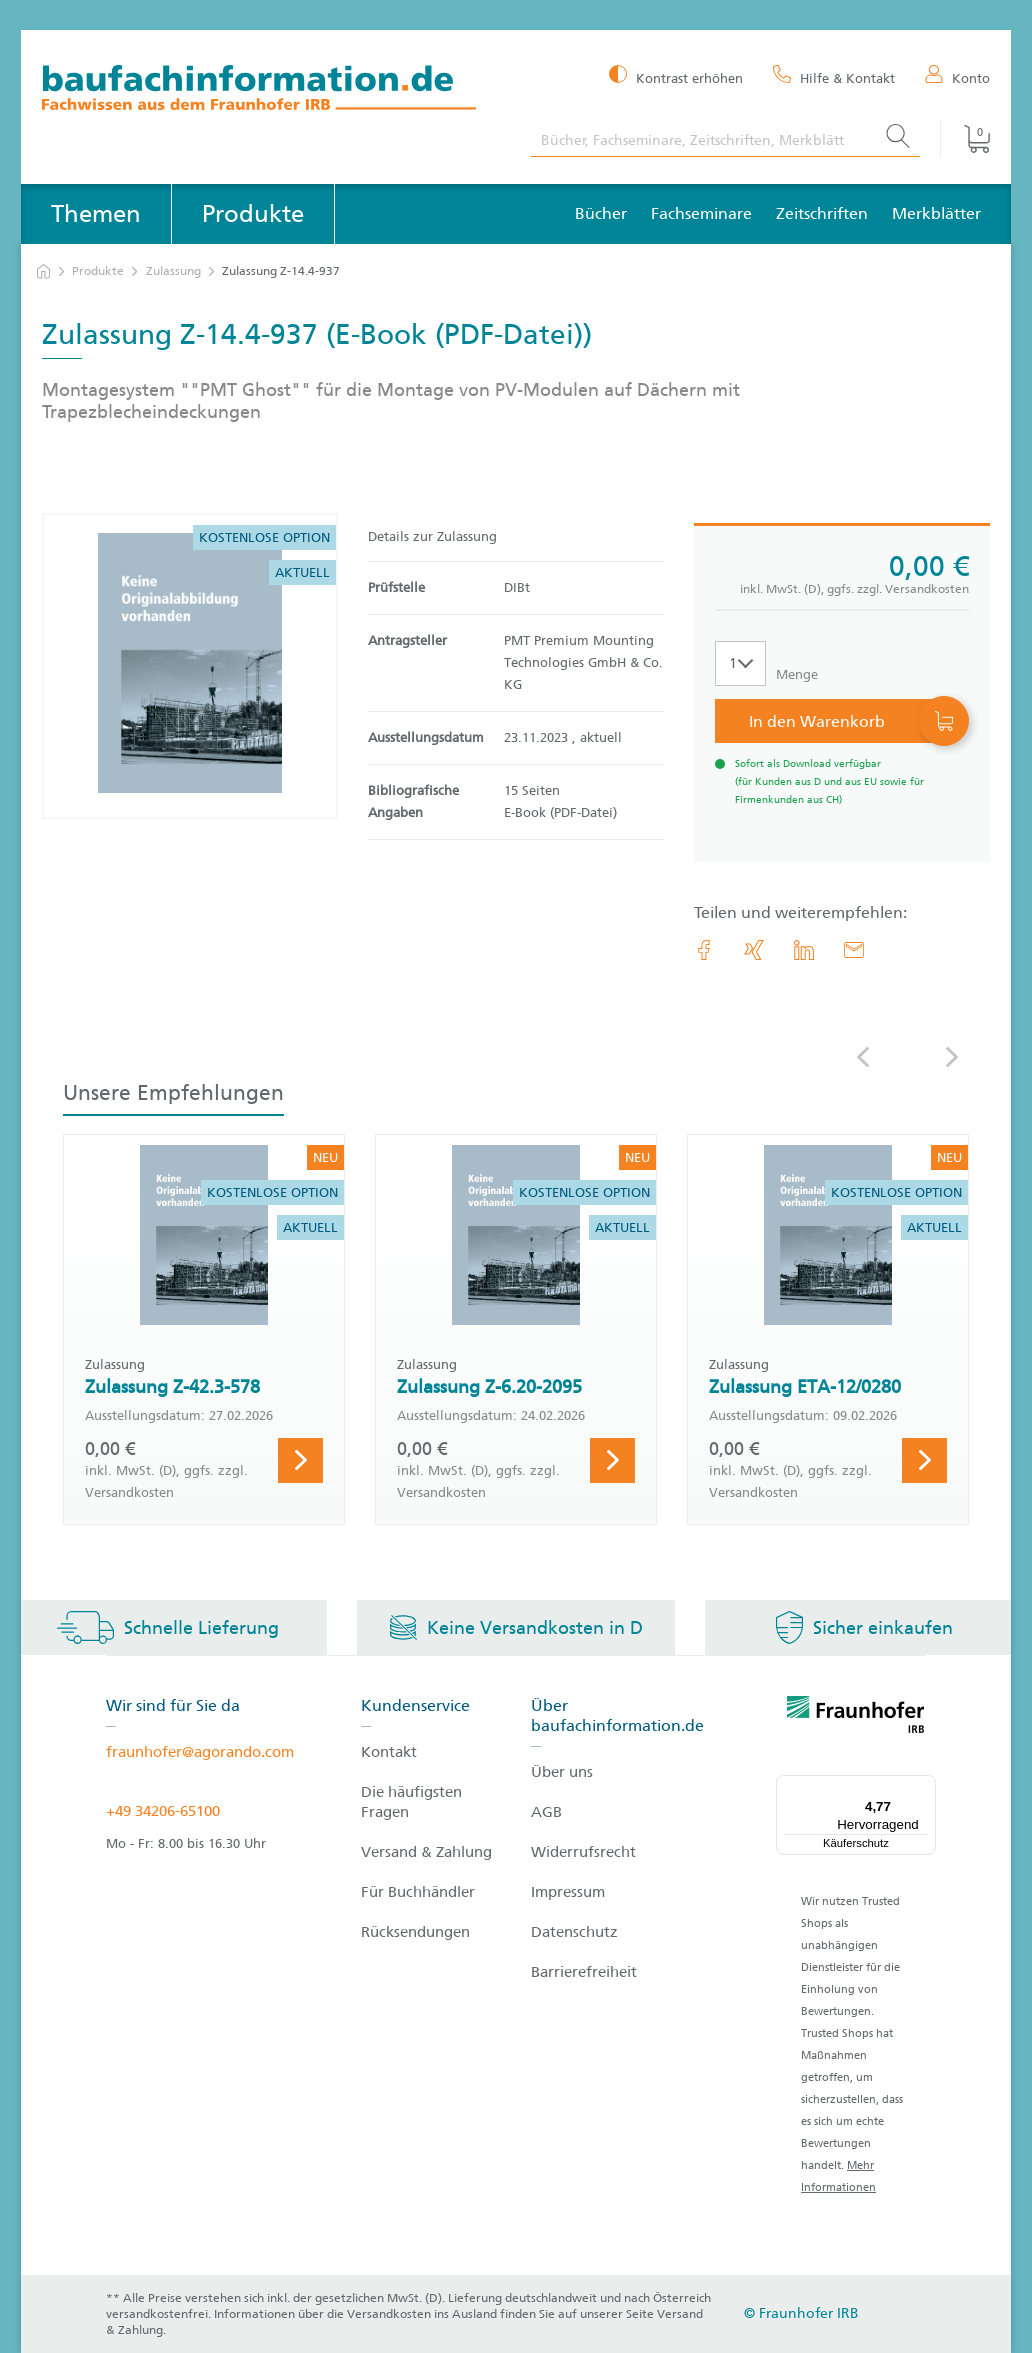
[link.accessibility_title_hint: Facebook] (704, 950)
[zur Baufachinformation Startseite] (271, 90)
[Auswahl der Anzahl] (740, 663)
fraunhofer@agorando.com (200, 1752)
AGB (546, 1812)
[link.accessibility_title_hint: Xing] (754, 950)
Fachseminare (701, 213)
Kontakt (389, 1752)
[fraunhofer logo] (856, 1718)
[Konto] (957, 77)
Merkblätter (936, 213)
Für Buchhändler (418, 1892)
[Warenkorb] (965, 139)
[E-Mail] (854, 950)
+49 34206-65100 (163, 1811)
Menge (797, 674)
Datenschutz (574, 1932)
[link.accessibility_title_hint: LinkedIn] (804, 950)
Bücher (601, 213)
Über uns (562, 1772)
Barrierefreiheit (584, 1972)
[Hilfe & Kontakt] (834, 77)
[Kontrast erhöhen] (676, 76)
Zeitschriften (822, 213)
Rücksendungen (415, 1932)
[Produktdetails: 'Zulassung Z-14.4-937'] (190, 666)
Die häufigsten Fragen (411, 1802)
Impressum (568, 1892)
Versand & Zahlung (426, 1852)
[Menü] (924, 1787)
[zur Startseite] (43, 271)
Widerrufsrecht (583, 1852)
